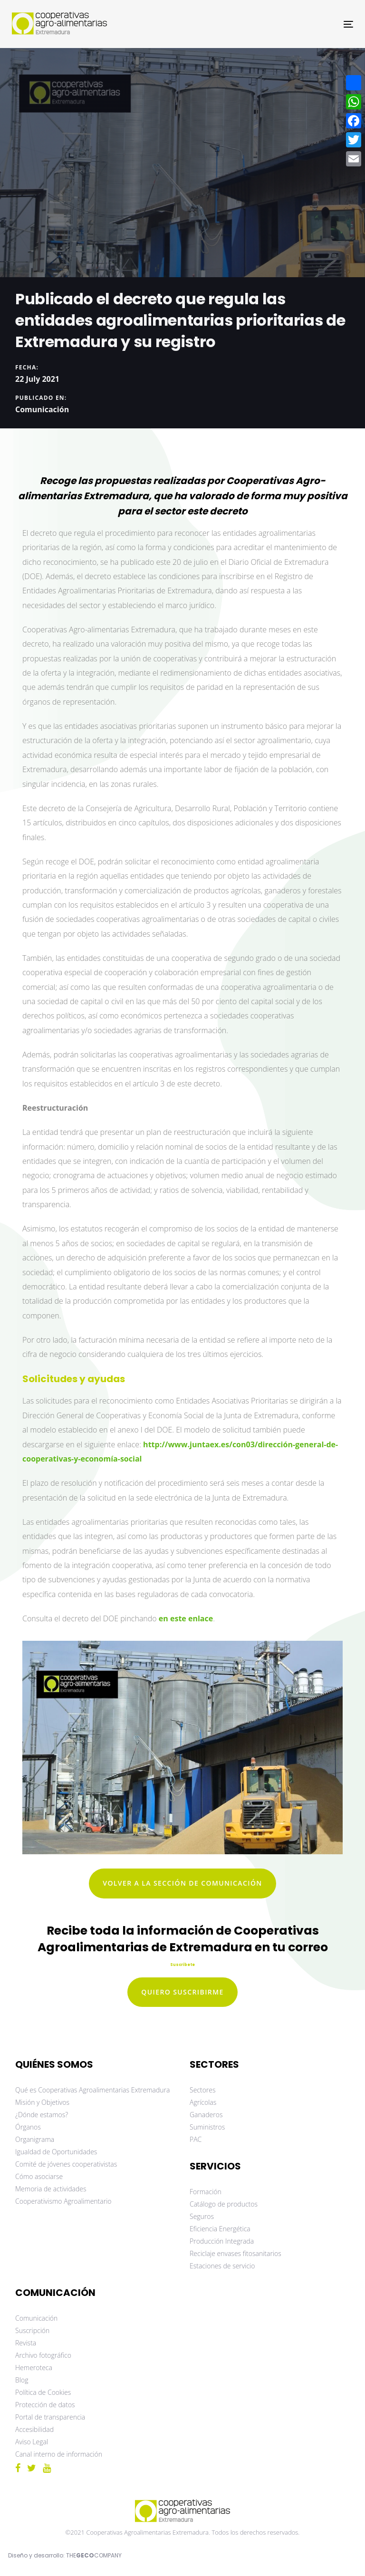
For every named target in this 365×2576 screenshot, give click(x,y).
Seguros (202, 2216)
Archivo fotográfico (43, 2355)
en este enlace (186, 1618)
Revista (25, 2342)
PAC (196, 2139)
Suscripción (32, 2330)
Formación (205, 2191)
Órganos (28, 2126)
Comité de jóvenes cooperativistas (66, 2164)
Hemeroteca (33, 2367)
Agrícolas (203, 2102)
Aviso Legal (31, 2441)
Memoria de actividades (50, 2188)
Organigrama (34, 2139)
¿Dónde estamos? (41, 2114)
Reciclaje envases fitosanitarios (235, 2253)
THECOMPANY (94, 2555)
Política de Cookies (43, 2392)
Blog (21, 2379)
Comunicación (42, 409)
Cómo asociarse (39, 2176)
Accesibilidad (34, 2429)
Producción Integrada (222, 2241)
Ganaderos (206, 2114)
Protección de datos (45, 2404)
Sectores (203, 2089)
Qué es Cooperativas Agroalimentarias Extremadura (92, 2089)
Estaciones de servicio (222, 2265)
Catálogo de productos (224, 2203)
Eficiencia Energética (220, 2228)
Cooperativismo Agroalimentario (63, 2201)
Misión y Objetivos (42, 2102)
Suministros (207, 2126)
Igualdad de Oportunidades (56, 2151)
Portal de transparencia (50, 2416)
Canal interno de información (58, 2454)
